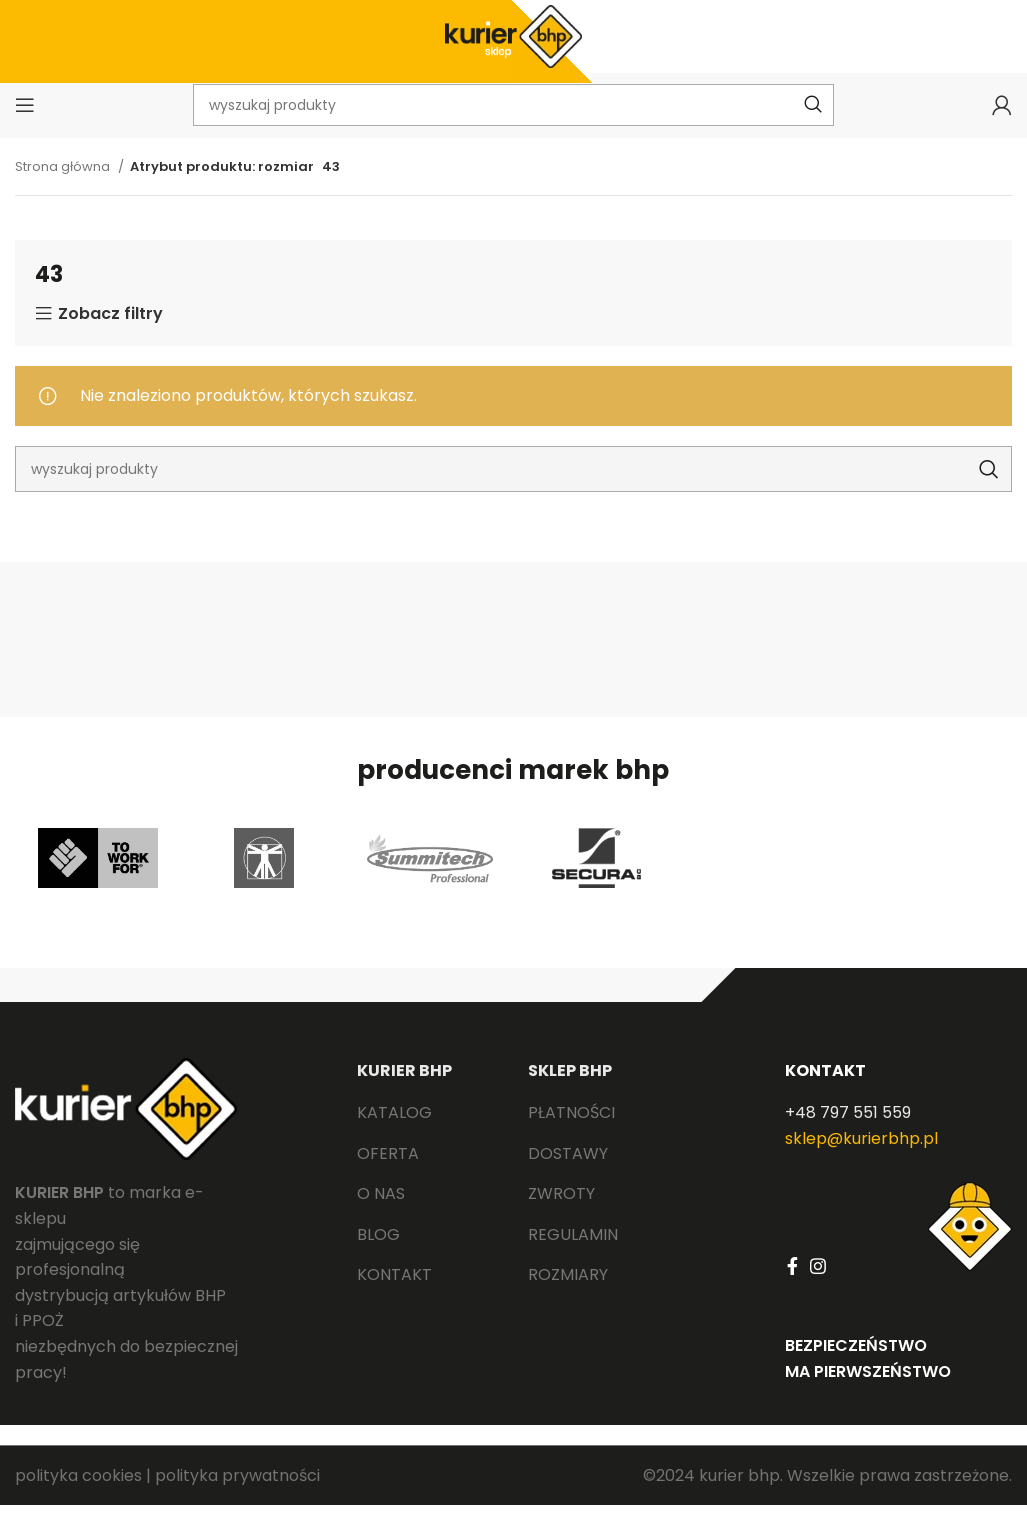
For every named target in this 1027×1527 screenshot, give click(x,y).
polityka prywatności (237, 1497)
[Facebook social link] (792, 1288)
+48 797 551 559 (848, 1134)
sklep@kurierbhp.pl (861, 1160)
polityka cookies (78, 1497)
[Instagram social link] (818, 1288)
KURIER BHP (404, 1092)
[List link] (427, 1135)
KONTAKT (825, 1092)
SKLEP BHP (570, 1092)
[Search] (513, 491)
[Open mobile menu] (25, 125)
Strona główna (64, 188)
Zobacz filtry (110, 336)
